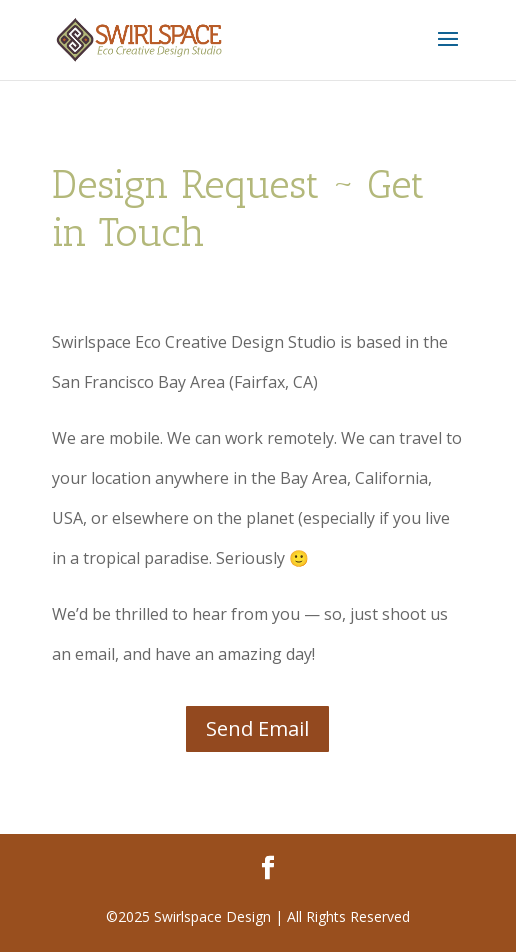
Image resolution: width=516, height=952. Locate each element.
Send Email (257, 728)
